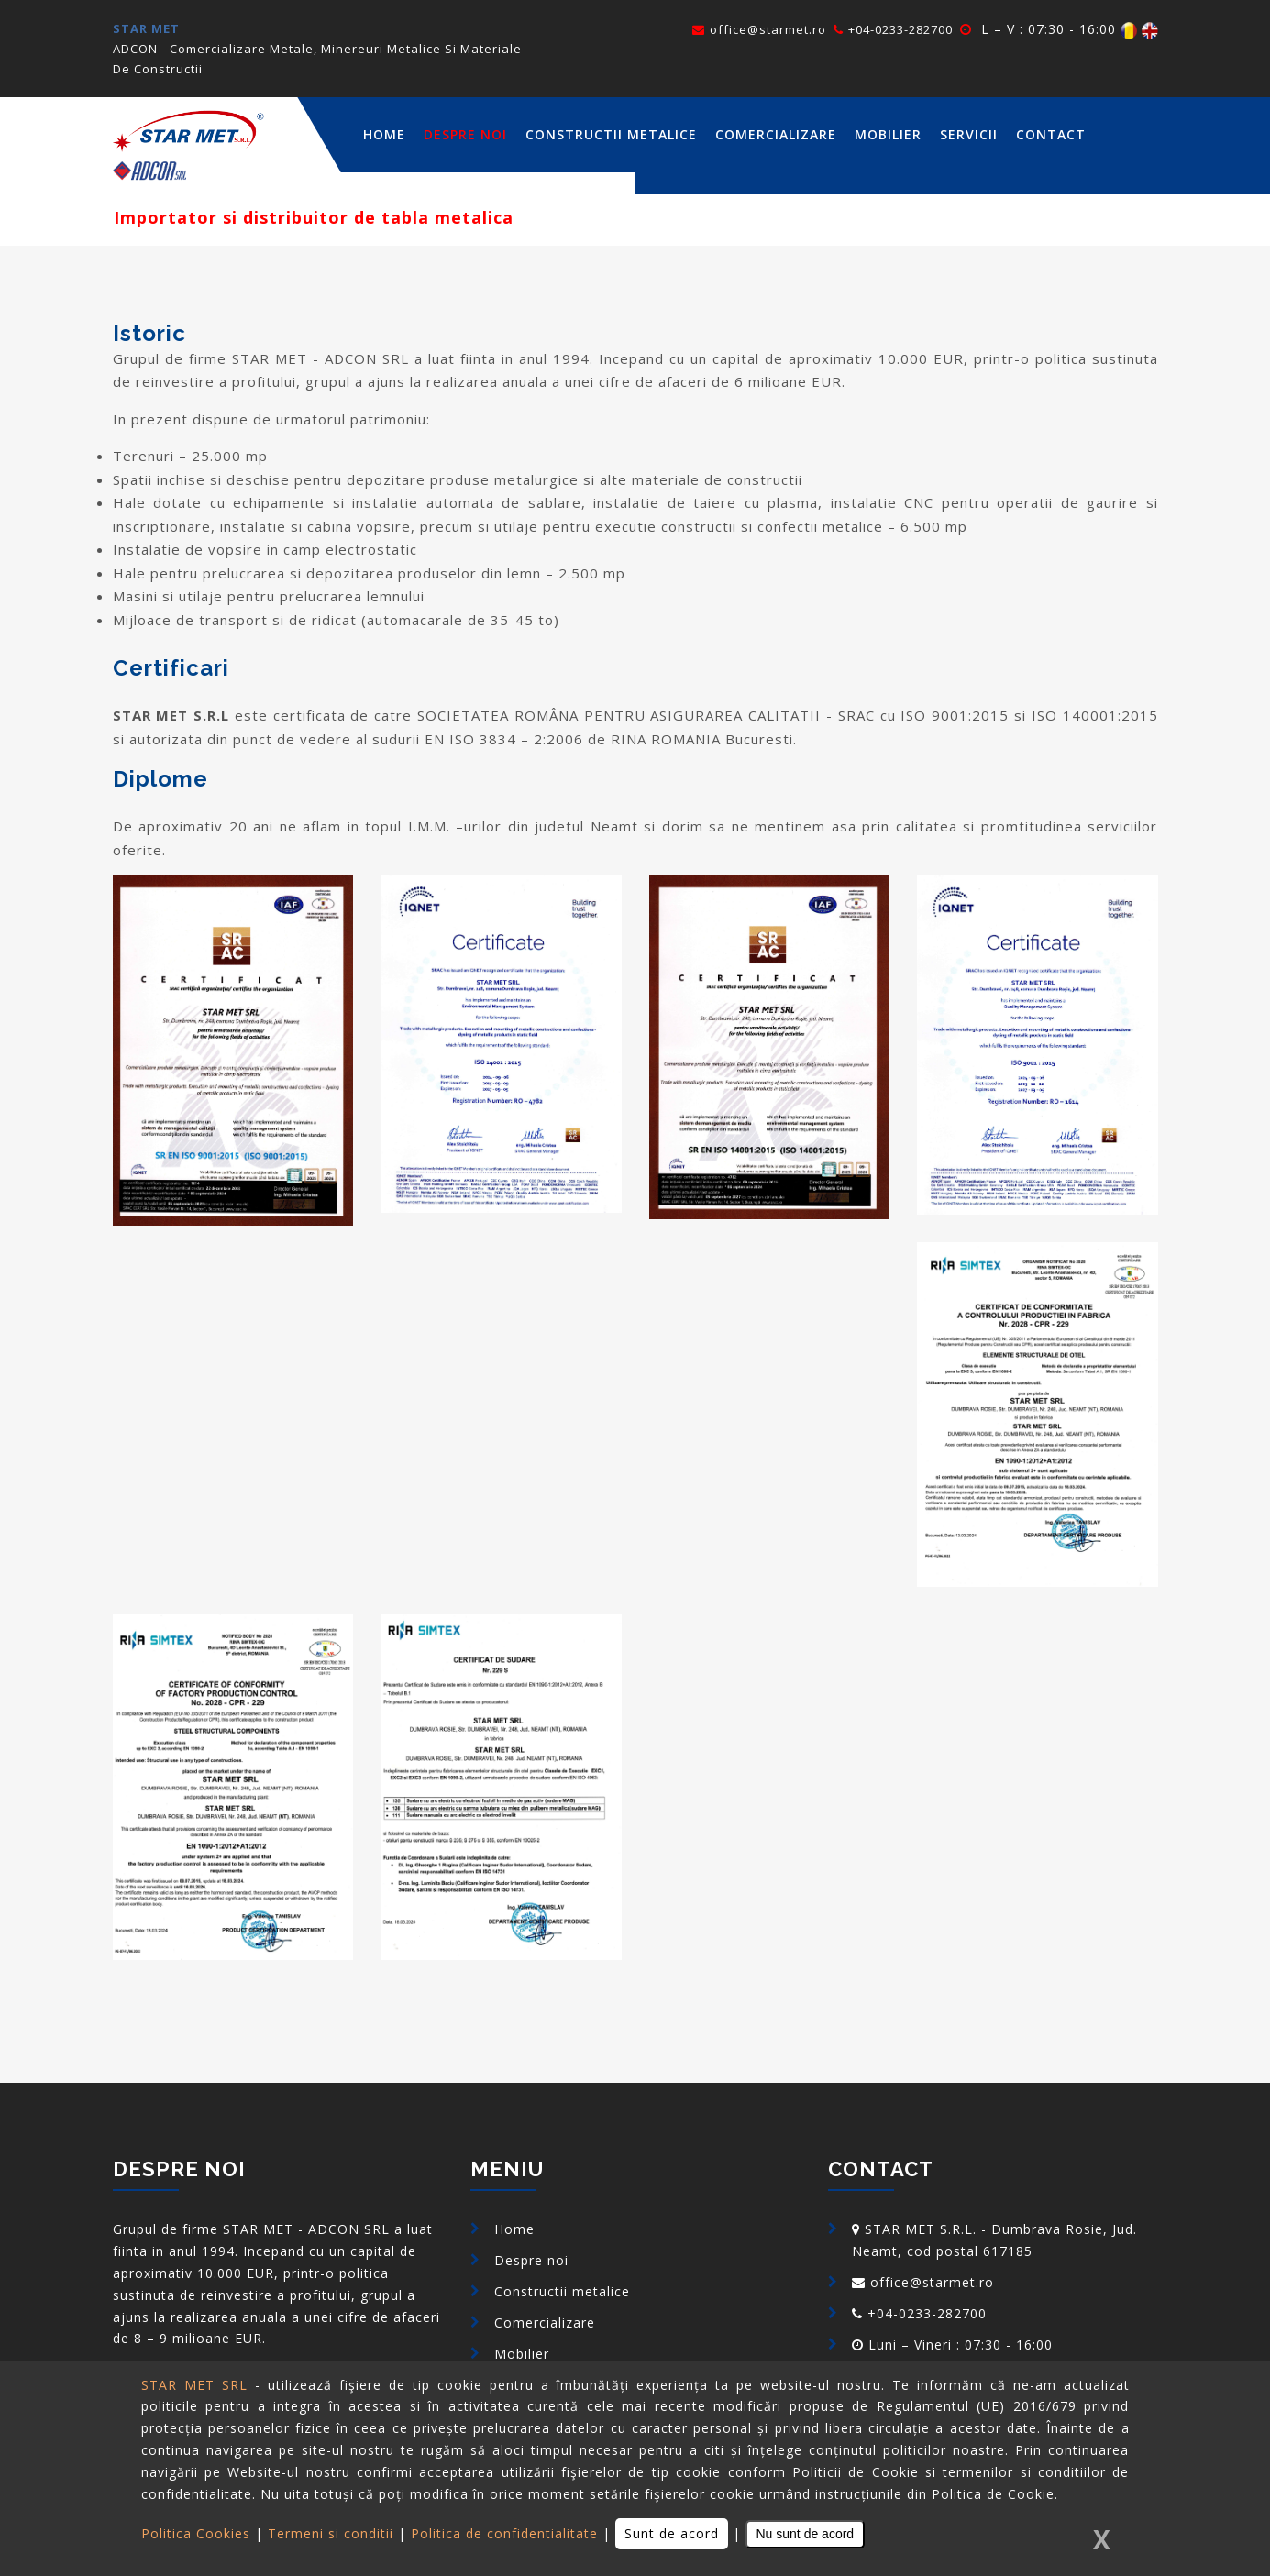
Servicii (969, 134)
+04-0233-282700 (893, 29)
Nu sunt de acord (805, 2533)
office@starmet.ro (759, 29)
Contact (1051, 134)
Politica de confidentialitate (504, 2533)
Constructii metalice (611, 134)
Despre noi (465, 134)
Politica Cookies (195, 2533)
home (384, 134)
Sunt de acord (671, 2533)
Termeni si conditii (330, 2533)
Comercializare (775, 134)
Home (514, 2229)
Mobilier (888, 134)
